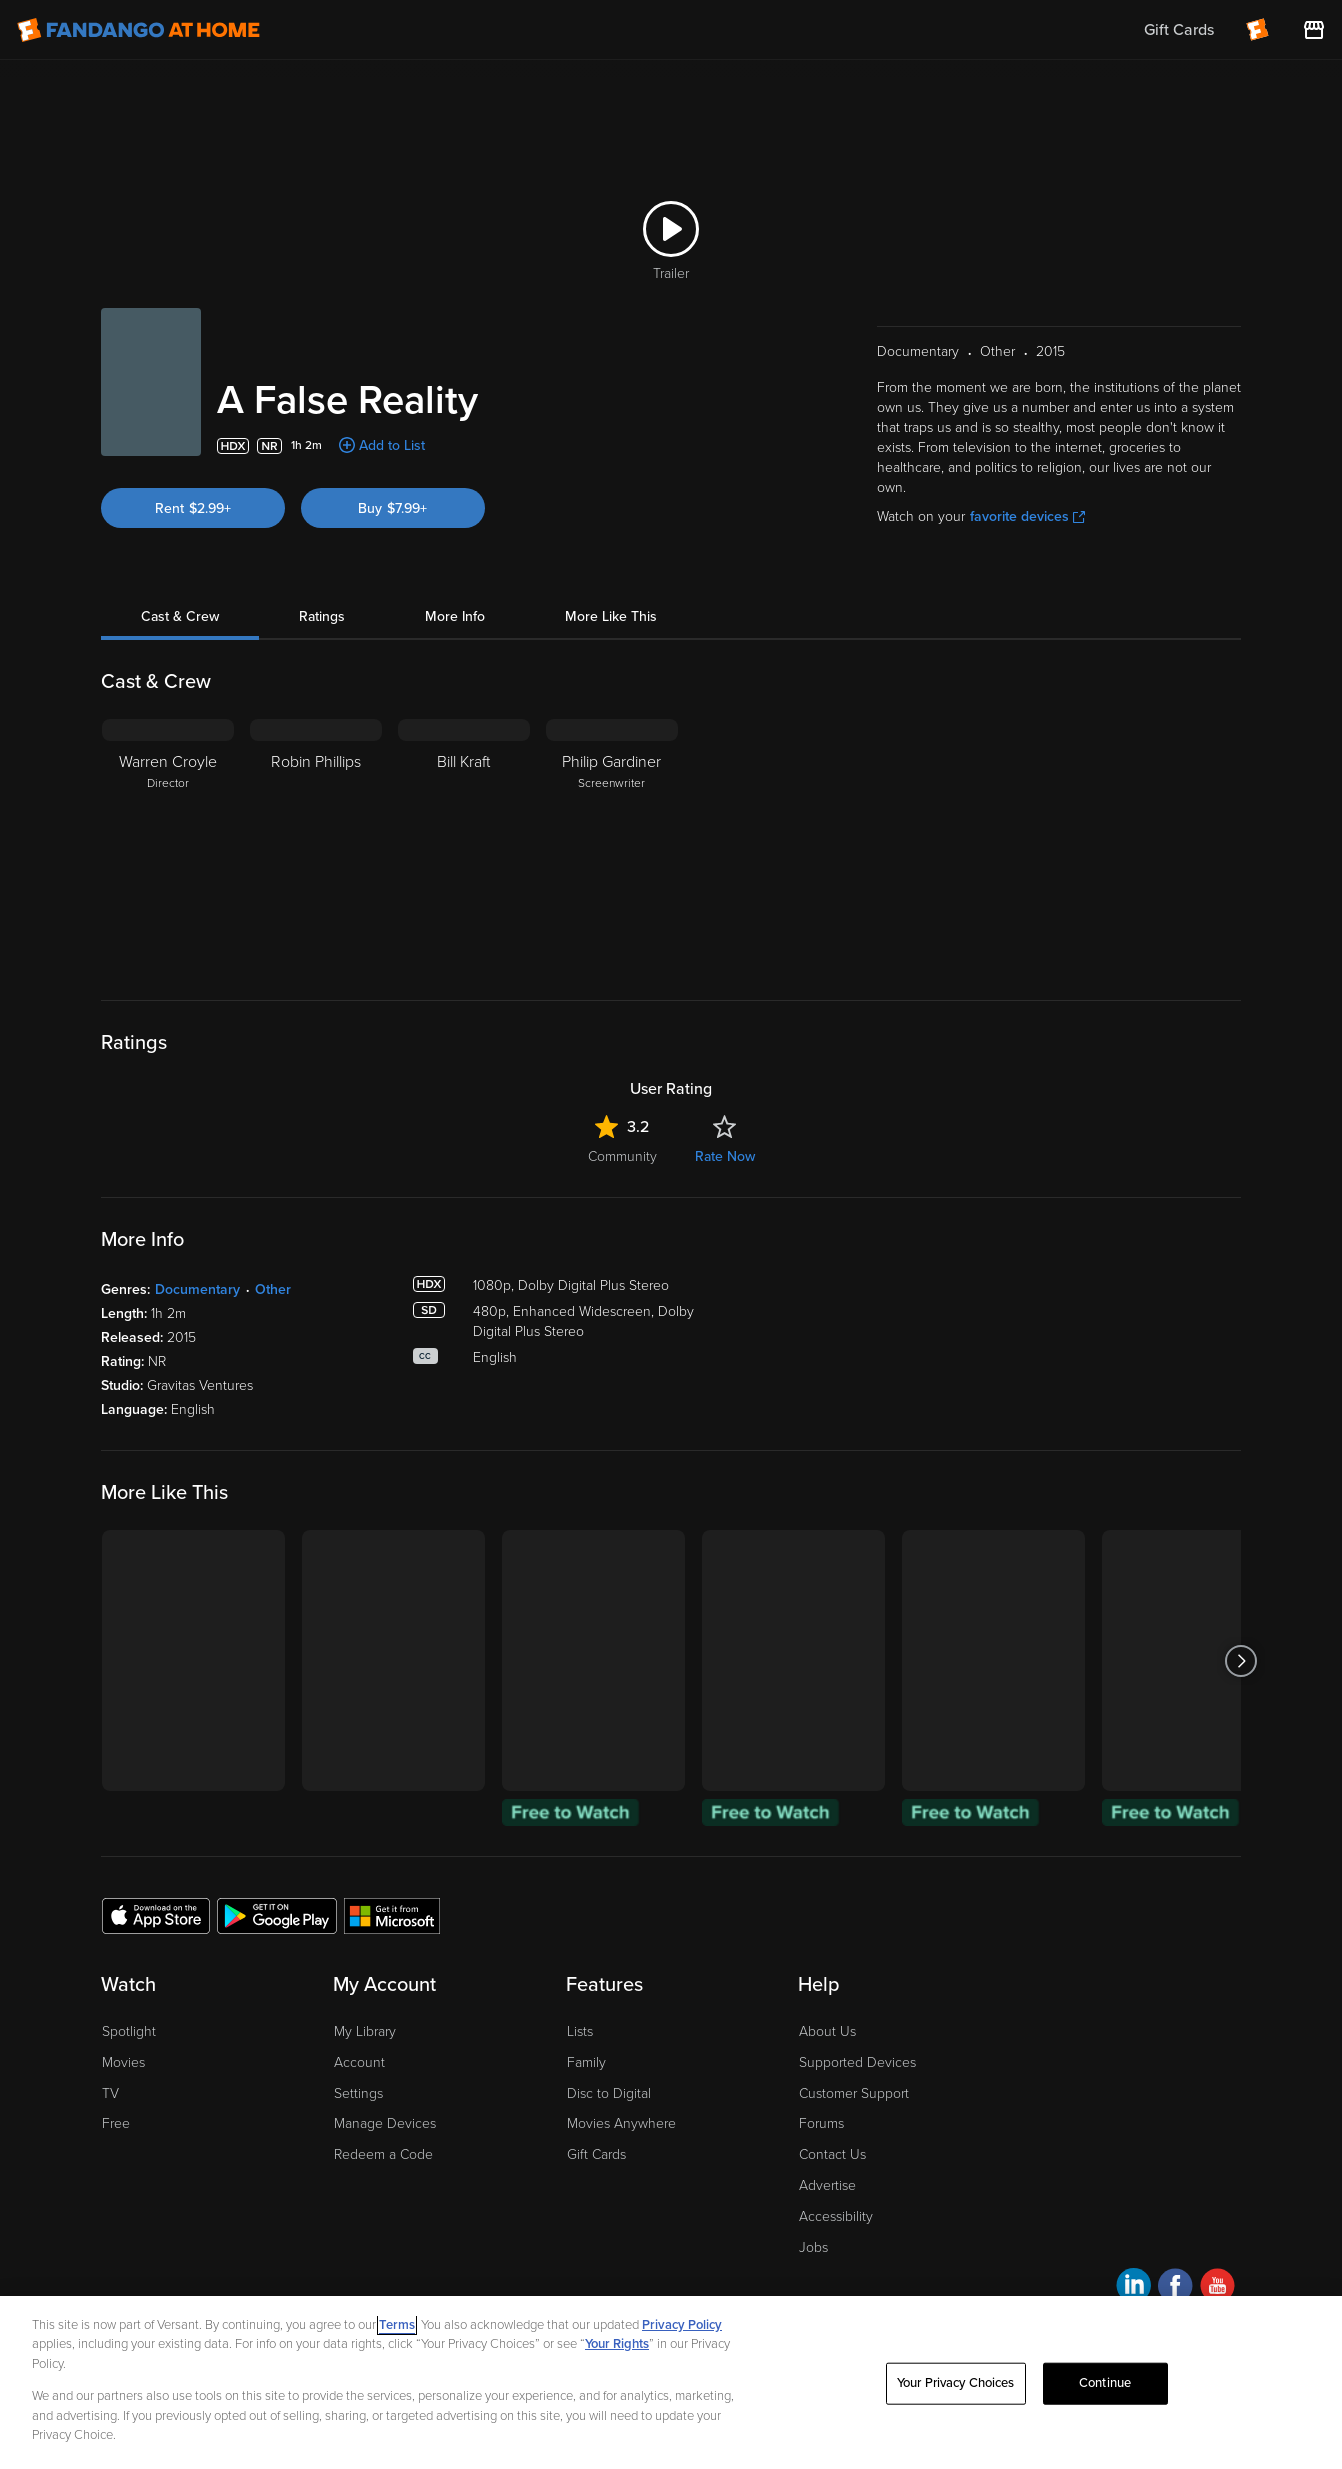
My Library (365, 2031)
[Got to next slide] (1240, 1660)
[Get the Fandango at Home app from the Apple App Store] (156, 1915)
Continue (1105, 2383)
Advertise (827, 2185)
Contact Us (832, 2154)
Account (359, 2062)
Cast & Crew (180, 616)
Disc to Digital (609, 2093)
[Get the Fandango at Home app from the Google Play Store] (277, 1915)
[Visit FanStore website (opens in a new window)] (1314, 30)
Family (586, 2062)
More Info (455, 616)
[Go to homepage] (138, 30)
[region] (671, 2382)
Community (622, 1156)
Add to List (392, 445)
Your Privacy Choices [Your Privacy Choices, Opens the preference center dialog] (956, 2383)
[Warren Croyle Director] (168, 844)
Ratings (322, 616)
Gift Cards (596, 2154)
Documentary (197, 1289)
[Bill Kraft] (464, 844)
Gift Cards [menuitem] (1179, 30)
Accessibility (836, 2216)
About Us (827, 2031)
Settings (358, 2093)
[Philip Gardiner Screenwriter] (612, 844)
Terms (397, 2325)
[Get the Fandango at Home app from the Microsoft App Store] (392, 1915)
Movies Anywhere (621, 2123)
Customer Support (854, 2093)
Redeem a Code (383, 2154)
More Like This (611, 616)
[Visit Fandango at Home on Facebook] (1175, 2288)
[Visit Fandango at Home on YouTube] (1217, 2288)
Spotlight (129, 2031)
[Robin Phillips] (316, 844)
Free (116, 2123)
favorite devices (1027, 516)
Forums (821, 2123)
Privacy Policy (682, 2325)
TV (110, 2093)
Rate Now (725, 1156)
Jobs (813, 2247)
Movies (123, 2062)
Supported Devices (857, 2062)
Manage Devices (385, 2123)
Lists (580, 2031)
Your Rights (617, 2344)
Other (273, 1289)
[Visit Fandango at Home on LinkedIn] (1133, 2288)
